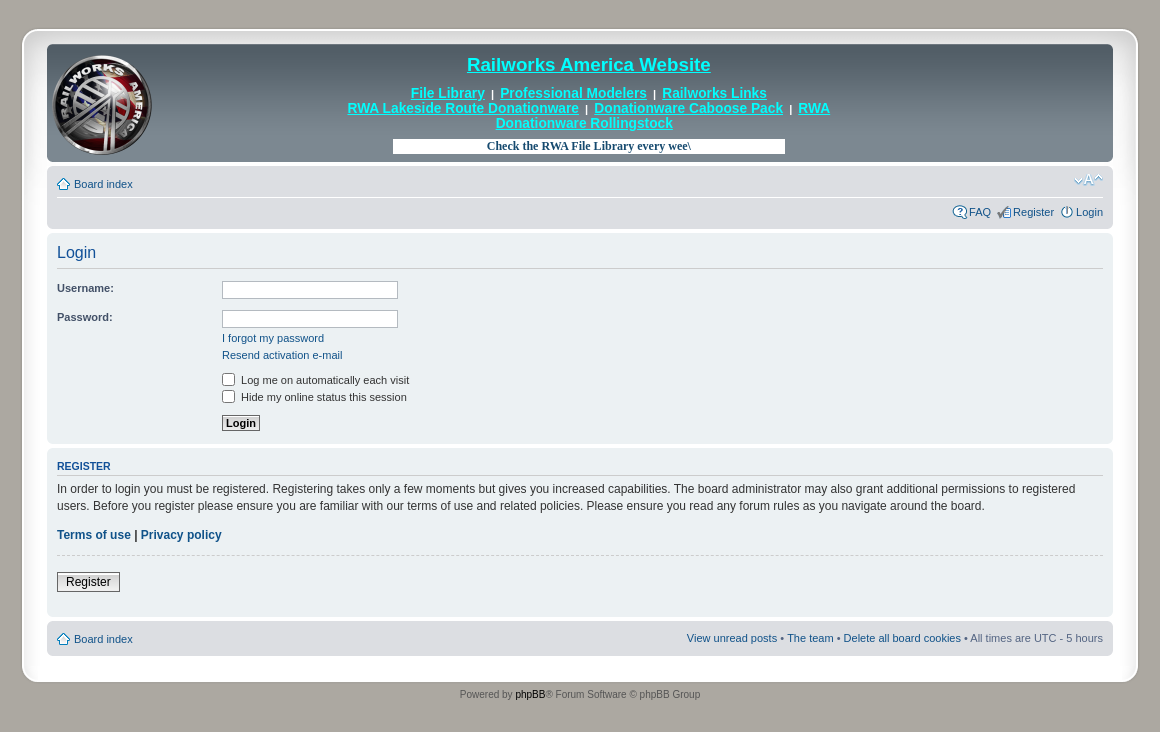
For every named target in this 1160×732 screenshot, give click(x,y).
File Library (448, 93)
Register (1033, 212)
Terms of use (94, 535)
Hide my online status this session (314, 397)
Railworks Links (714, 93)
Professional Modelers (573, 93)
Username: (85, 288)
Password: (85, 317)
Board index (103, 184)
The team (810, 638)
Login (1089, 212)
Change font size (1088, 180)
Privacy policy (181, 535)
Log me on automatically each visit (315, 380)
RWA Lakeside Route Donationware (463, 108)
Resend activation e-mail (282, 355)
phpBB (530, 694)
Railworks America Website (589, 64)
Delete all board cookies (902, 638)
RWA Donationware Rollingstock (663, 115)
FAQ (980, 212)
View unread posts (732, 638)
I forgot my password (273, 338)
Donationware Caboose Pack (688, 108)
